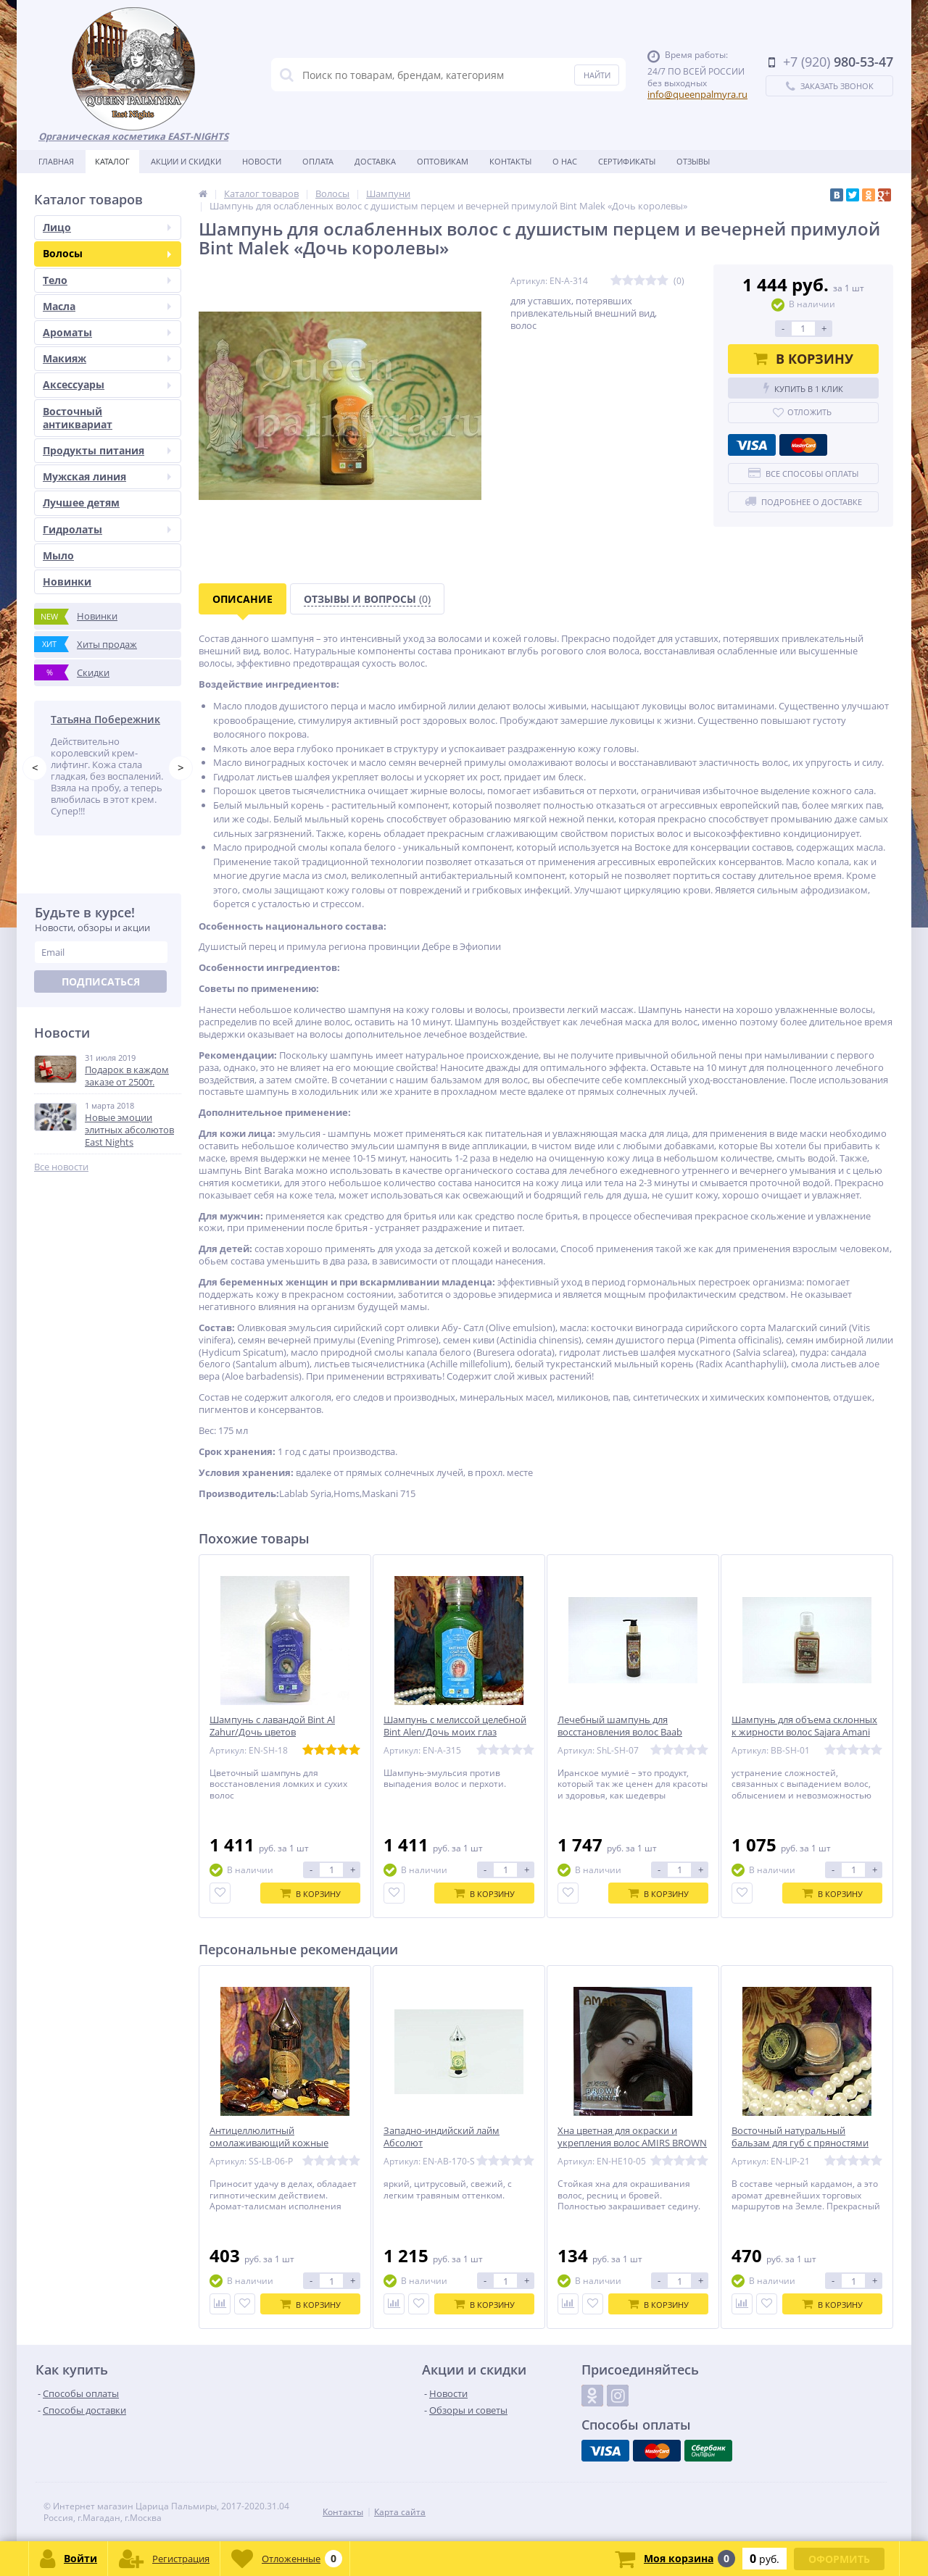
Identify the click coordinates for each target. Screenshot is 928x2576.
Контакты (510, 161)
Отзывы (693, 161)
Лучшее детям (81, 502)
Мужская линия (107, 476)
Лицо (107, 227)
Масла (107, 306)
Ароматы (107, 332)
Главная (56, 161)
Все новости (61, 1169)
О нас (564, 161)
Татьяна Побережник (105, 719)
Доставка (375, 161)
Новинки (67, 581)
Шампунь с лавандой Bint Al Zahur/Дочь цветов (272, 1726)
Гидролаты (107, 529)
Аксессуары (107, 384)
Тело (107, 280)
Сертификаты (626, 161)
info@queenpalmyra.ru (697, 94)
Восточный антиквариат (77, 417)
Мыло (58, 555)
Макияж (107, 358)
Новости (261, 161)
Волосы (107, 253)
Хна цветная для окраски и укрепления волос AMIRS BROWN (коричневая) (632, 2143)
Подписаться (101, 984)
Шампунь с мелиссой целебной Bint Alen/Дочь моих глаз (455, 1726)
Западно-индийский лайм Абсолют (442, 2137)
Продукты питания (107, 450)
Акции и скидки (186, 161)
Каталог (112, 161)
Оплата (318, 161)
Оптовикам (442, 161)
